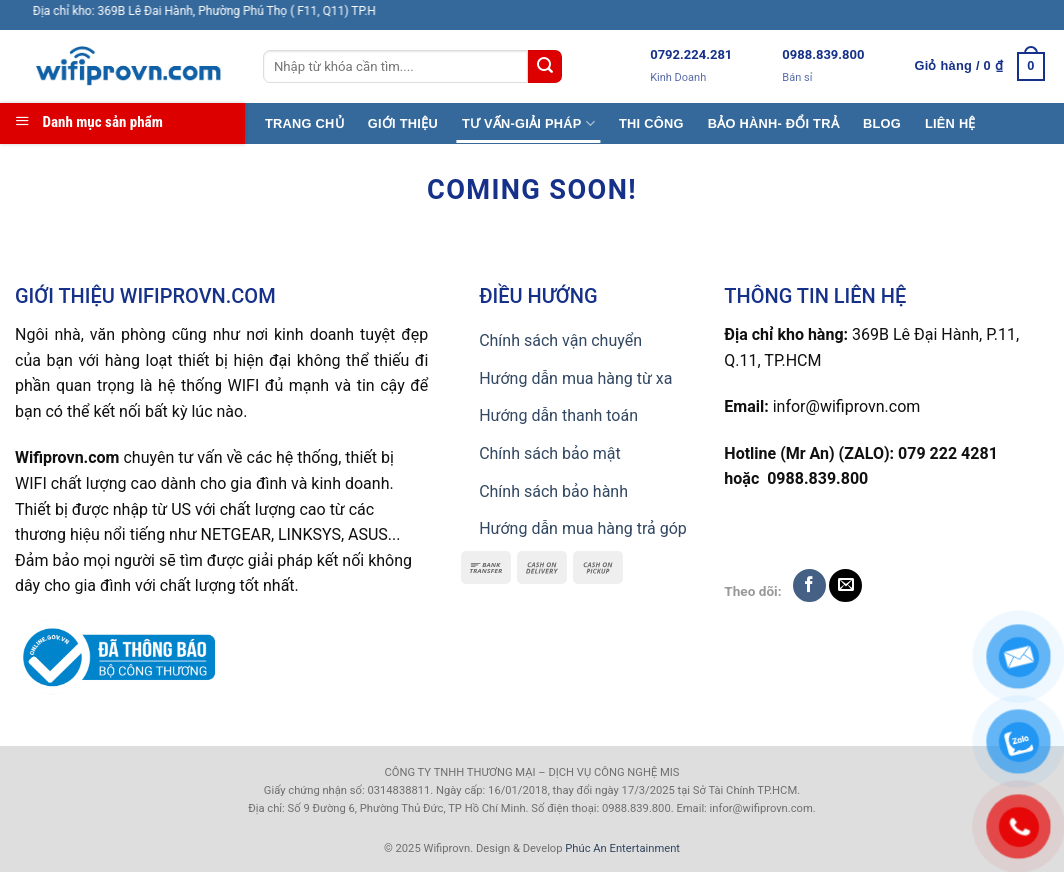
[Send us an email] (845, 585)
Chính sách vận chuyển (560, 340)
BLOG (882, 123)
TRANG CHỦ (304, 123)
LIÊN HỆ (950, 123)
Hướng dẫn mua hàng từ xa (575, 378)
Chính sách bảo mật (550, 453)
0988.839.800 (823, 54)
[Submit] (545, 67)
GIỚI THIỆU (403, 123)
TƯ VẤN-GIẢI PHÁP (528, 123)
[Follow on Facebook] (809, 585)
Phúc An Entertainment (622, 848)
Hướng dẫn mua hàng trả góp (583, 528)
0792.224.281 (691, 54)
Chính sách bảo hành (553, 491)
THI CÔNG (651, 123)
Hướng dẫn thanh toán (558, 415)
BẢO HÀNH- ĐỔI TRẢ (773, 123)
